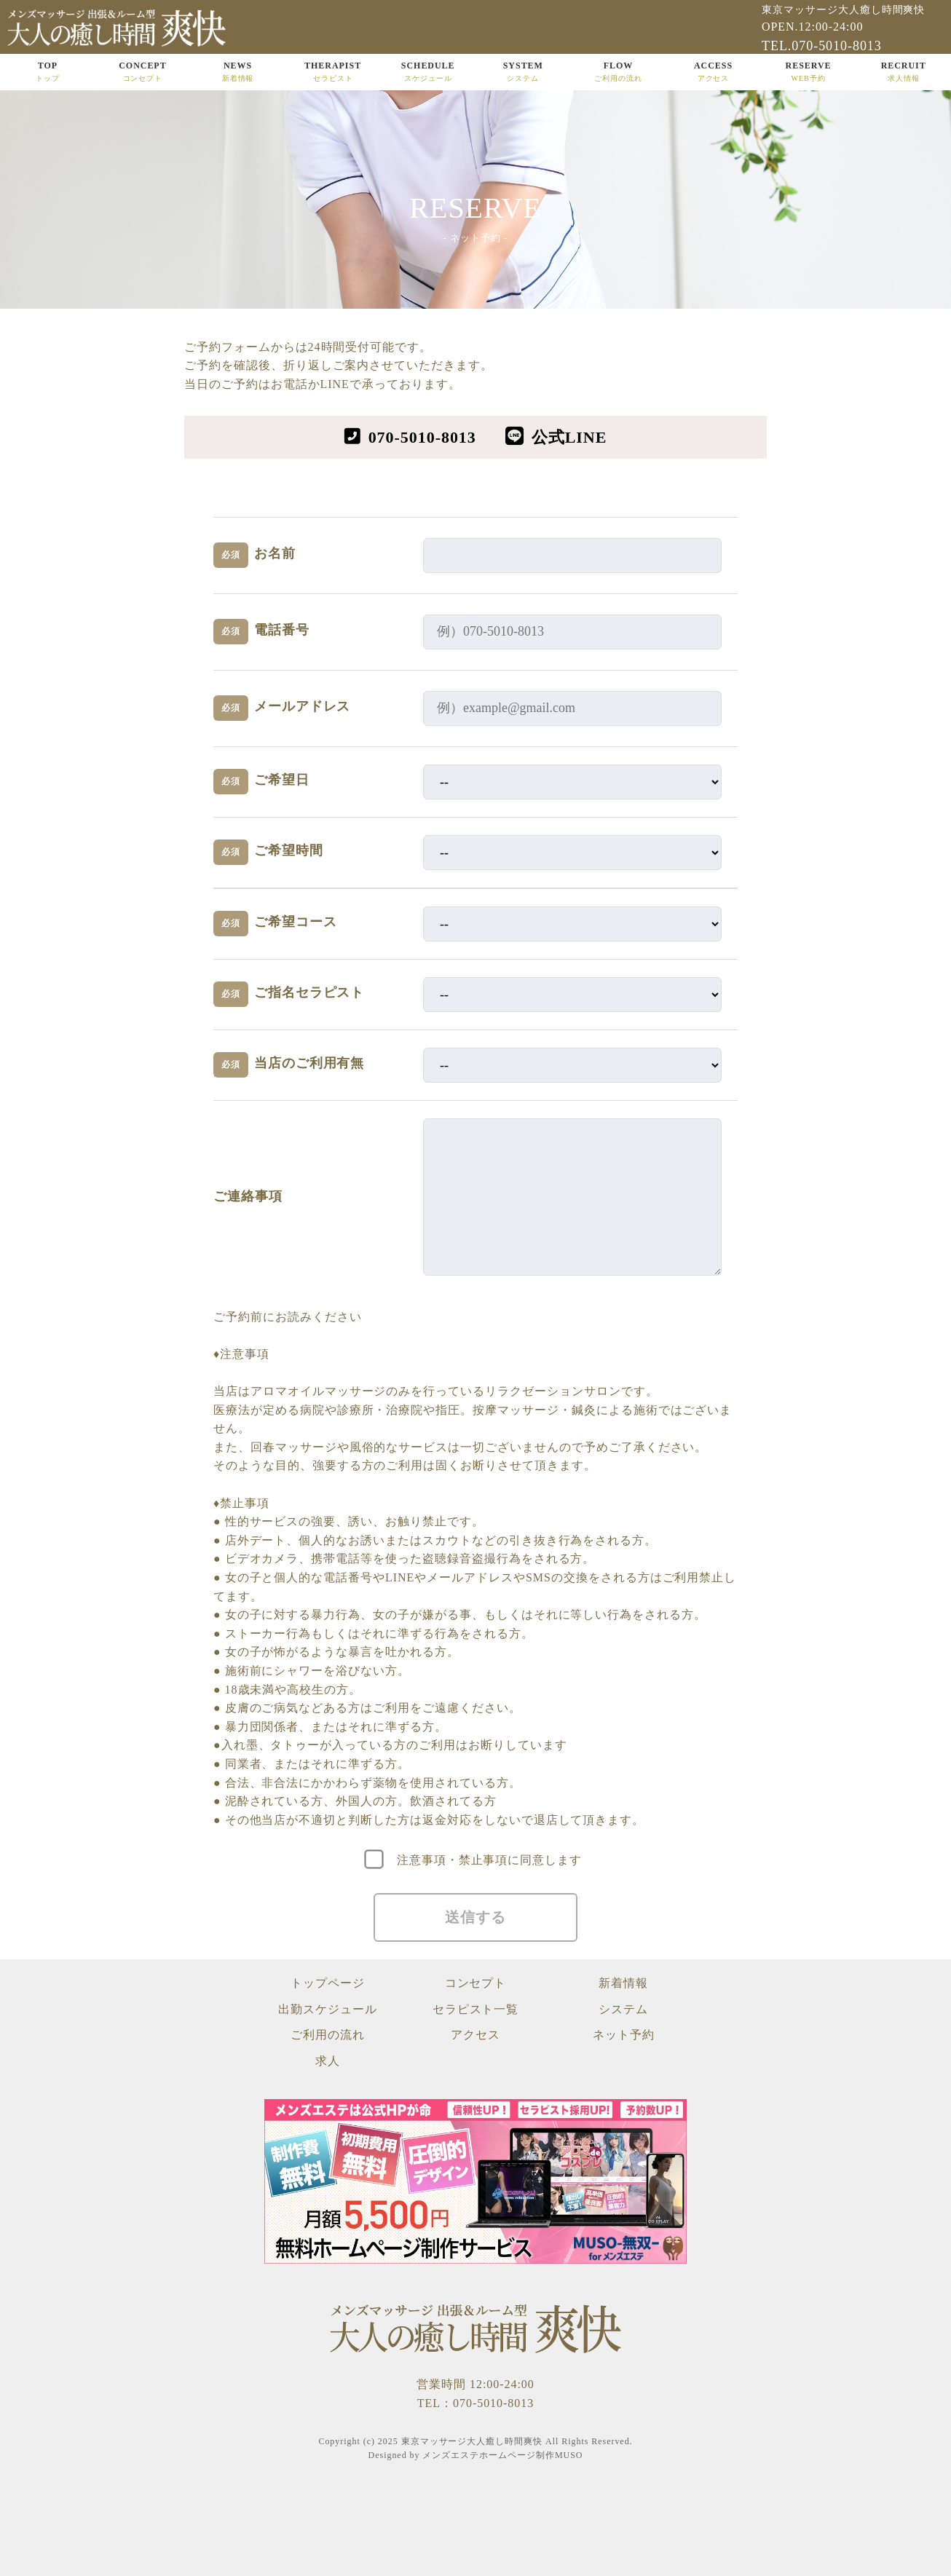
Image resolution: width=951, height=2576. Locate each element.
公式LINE (569, 437)
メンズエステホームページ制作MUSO (502, 2455)
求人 (327, 2061)
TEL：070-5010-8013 (475, 2403)
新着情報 (623, 1983)
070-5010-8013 (422, 437)
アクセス (475, 2034)
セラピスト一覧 (476, 2009)
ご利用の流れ (328, 2034)
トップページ (328, 1983)
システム (623, 2009)
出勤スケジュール (327, 2009)
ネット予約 (624, 2034)
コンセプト (476, 1983)
